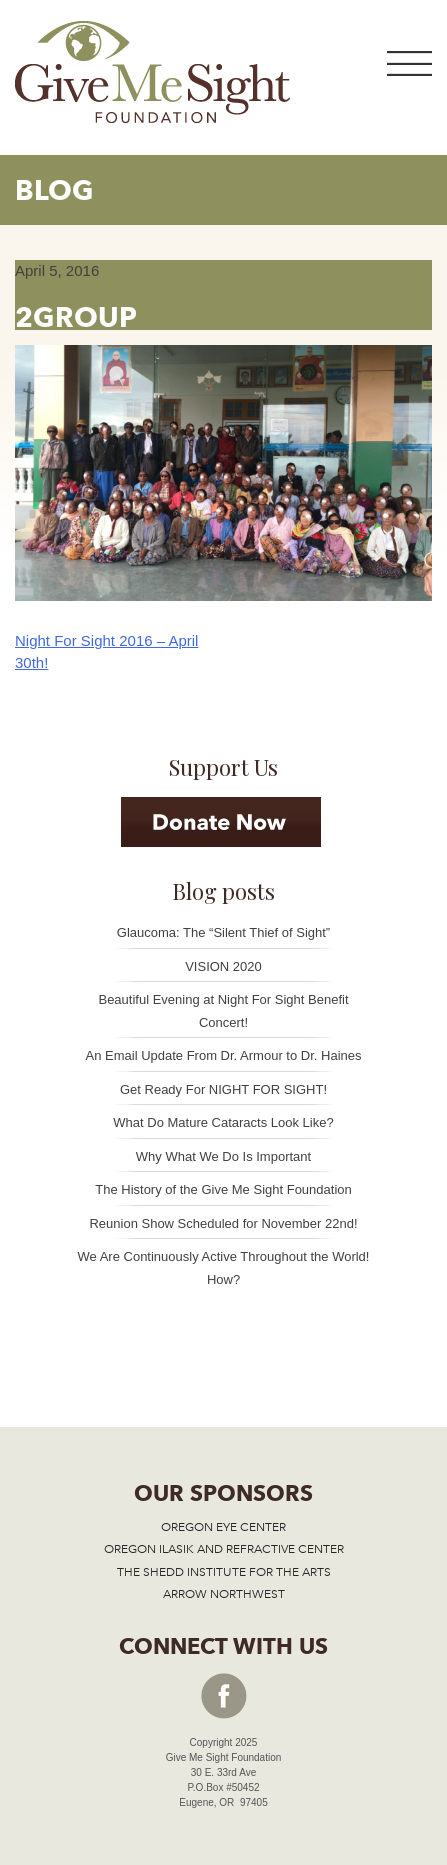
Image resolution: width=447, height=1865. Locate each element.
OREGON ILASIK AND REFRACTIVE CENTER (224, 1549)
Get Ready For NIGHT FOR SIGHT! (223, 1089)
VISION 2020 (223, 966)
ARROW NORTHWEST (224, 1594)
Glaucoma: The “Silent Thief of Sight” (223, 932)
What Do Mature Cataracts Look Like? (223, 1122)
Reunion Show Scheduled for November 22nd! (223, 1223)
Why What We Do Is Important (223, 1156)
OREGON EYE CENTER (223, 1527)
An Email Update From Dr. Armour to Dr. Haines (224, 1055)
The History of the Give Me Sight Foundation (223, 1189)
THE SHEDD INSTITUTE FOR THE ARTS (224, 1572)
